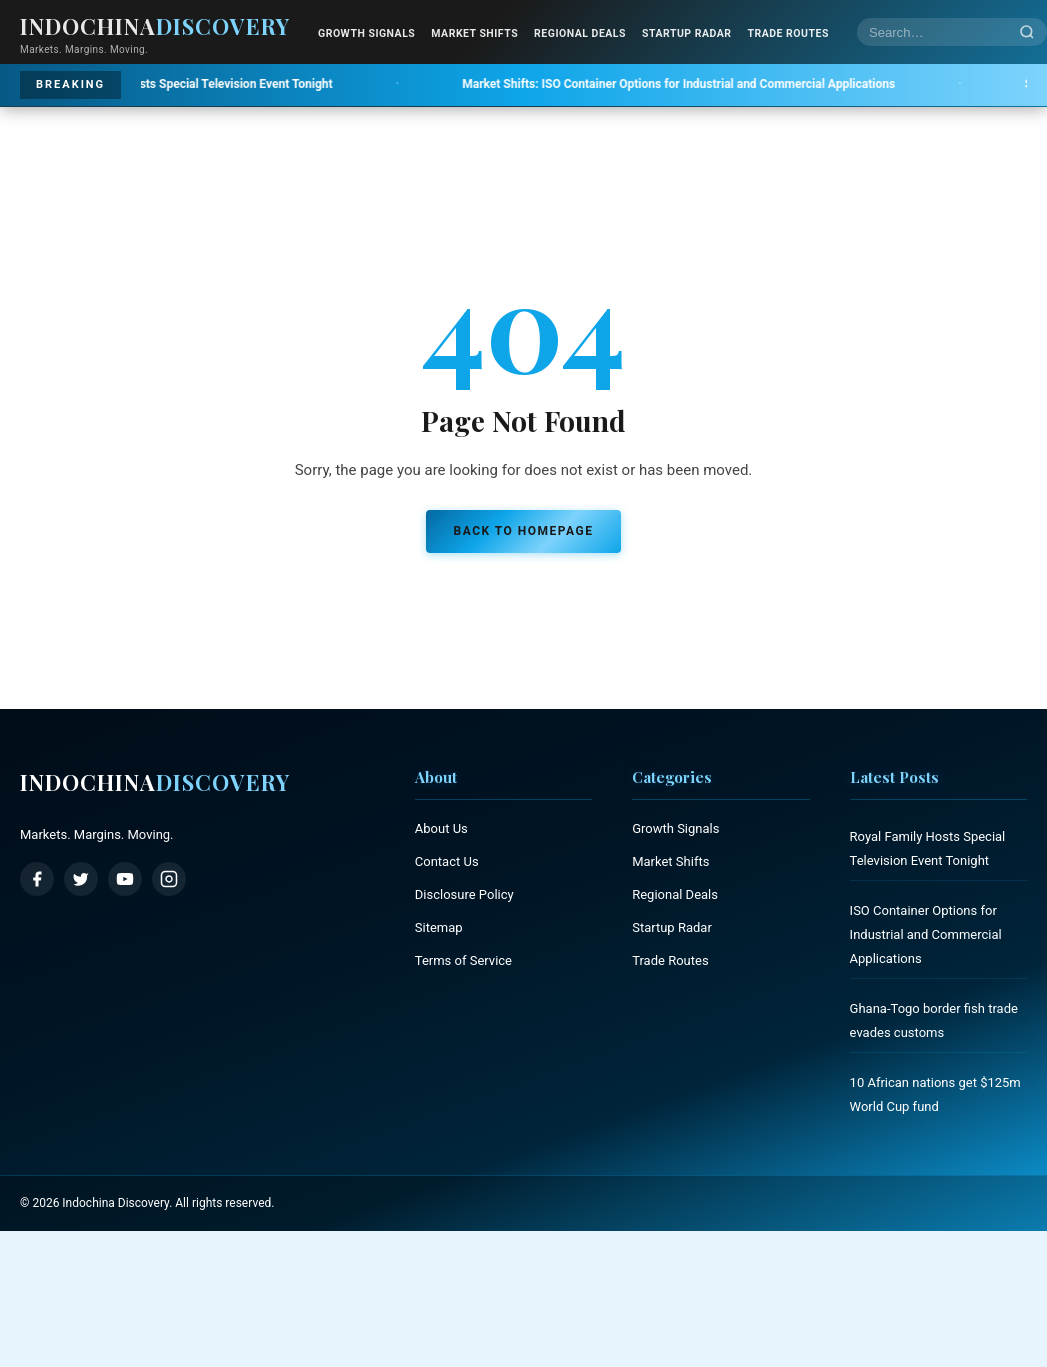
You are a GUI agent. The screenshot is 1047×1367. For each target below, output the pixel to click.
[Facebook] (37, 879)
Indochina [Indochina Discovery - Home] (155, 26)
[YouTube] (125, 879)
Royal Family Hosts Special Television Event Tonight (195, 84)
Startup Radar (686, 33)
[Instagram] (169, 879)
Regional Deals (580, 33)
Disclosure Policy (464, 894)
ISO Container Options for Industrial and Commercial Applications (724, 84)
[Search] (1027, 32)
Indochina (155, 782)
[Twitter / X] (81, 879)
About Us (441, 828)
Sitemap (439, 927)
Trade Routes (787, 33)
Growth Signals (366, 33)
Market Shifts (474, 33)
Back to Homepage (524, 531)
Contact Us (447, 861)
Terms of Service (463, 960)
